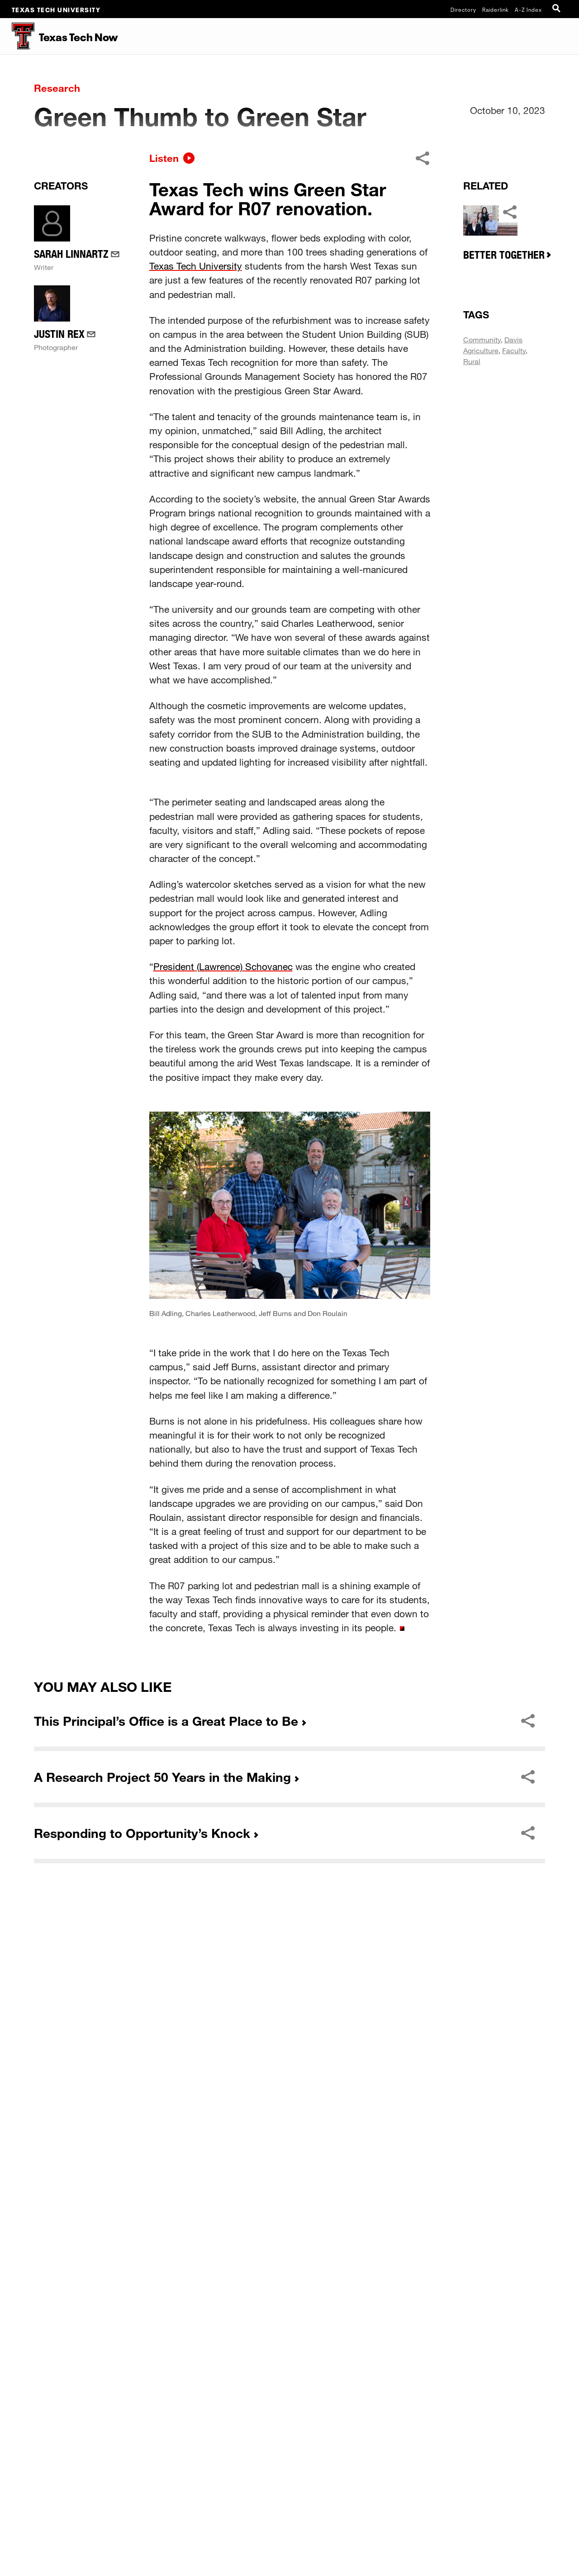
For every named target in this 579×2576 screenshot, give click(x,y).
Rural (471, 677)
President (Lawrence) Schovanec (223, 1283)
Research (57, 88)
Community (482, 656)
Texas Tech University (56, 9)
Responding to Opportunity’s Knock (142, 2149)
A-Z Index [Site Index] (528, 9)
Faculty (514, 667)
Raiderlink (495, 9)
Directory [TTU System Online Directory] (463, 9)
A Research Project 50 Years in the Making (162, 2093)
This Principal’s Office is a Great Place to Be (166, 2037)
